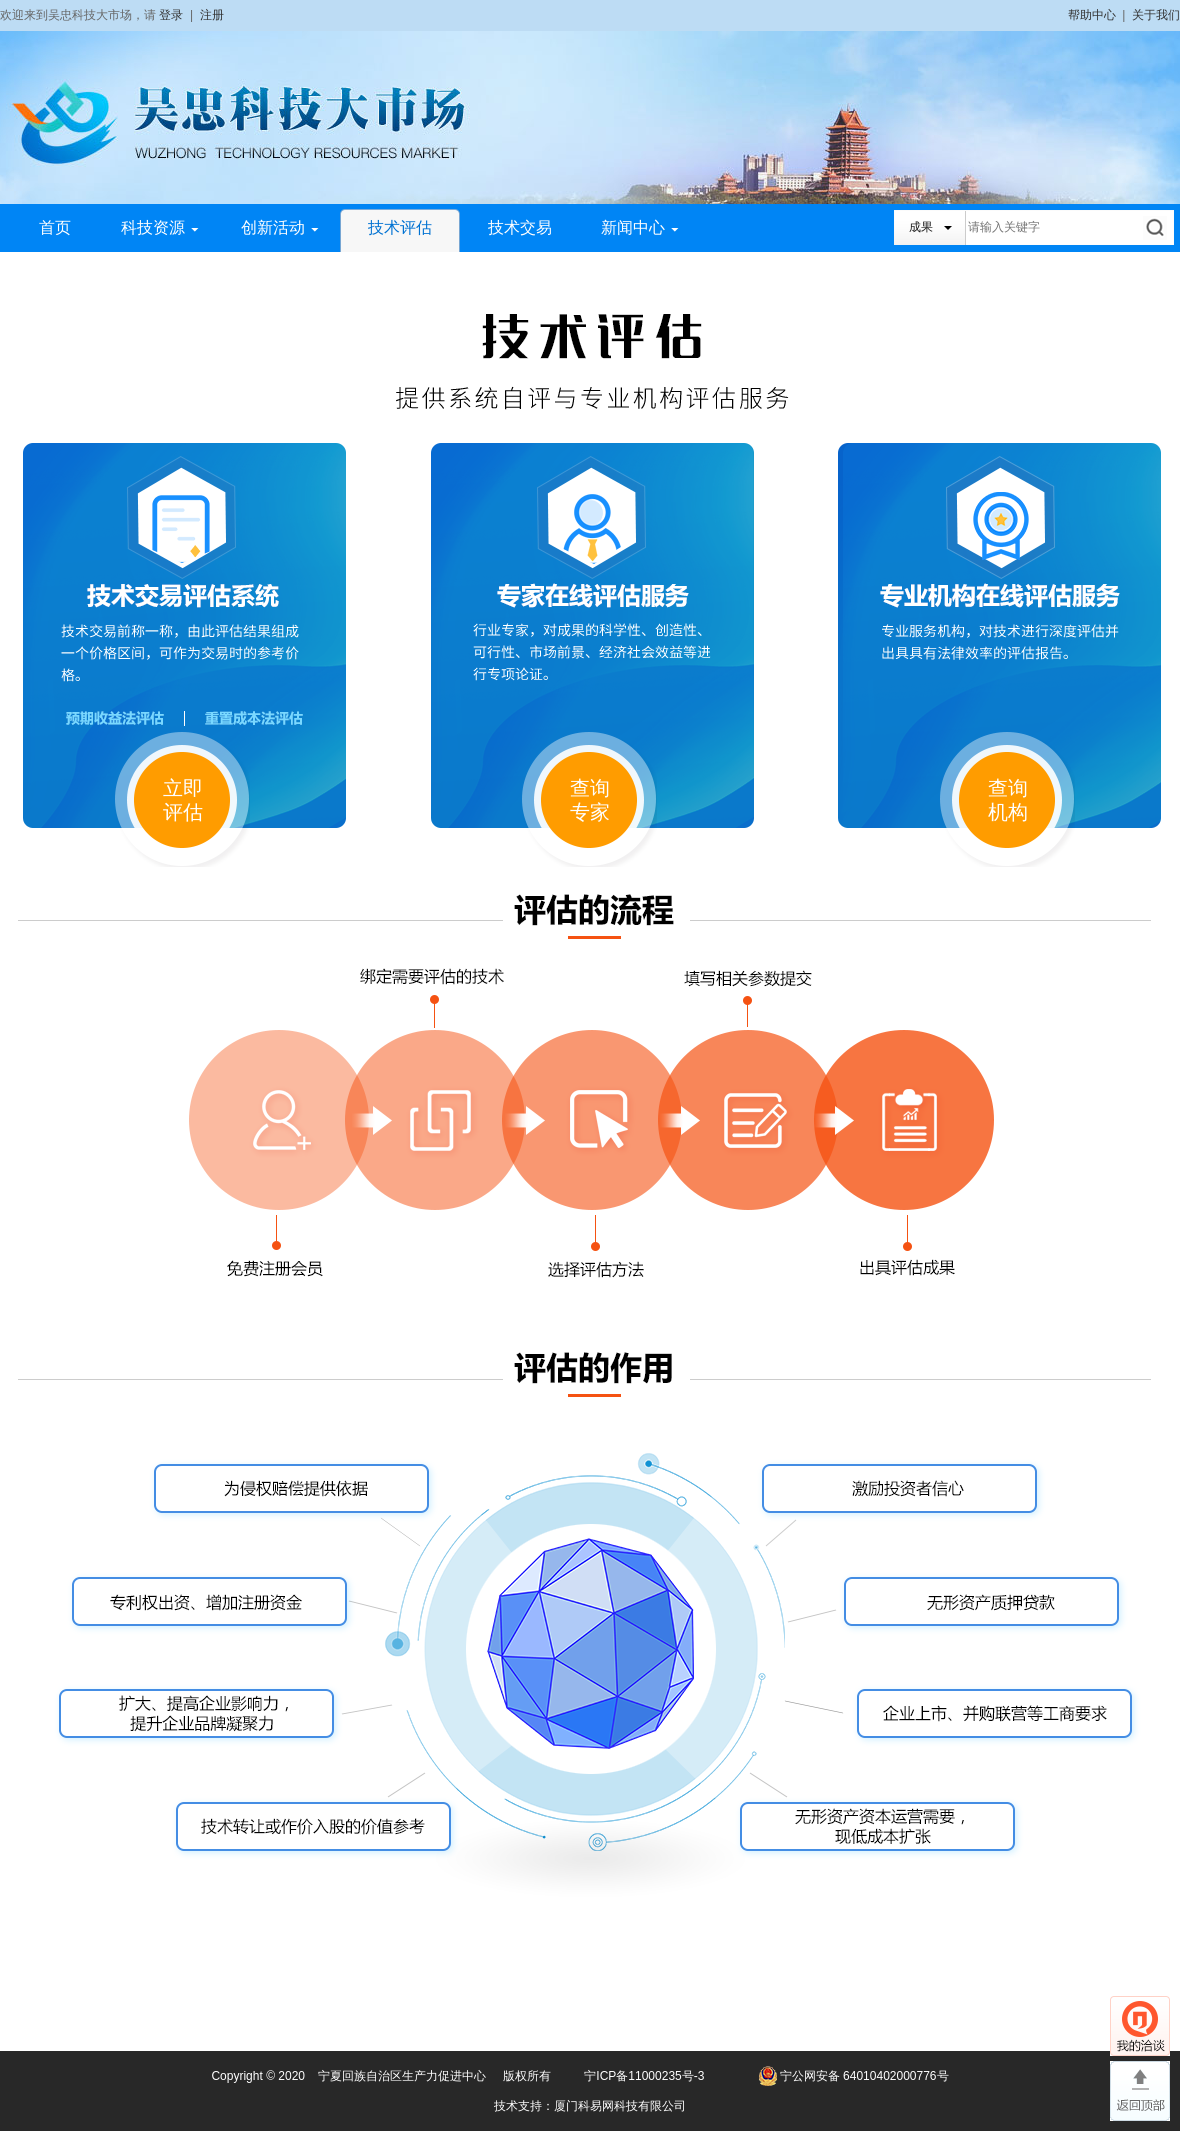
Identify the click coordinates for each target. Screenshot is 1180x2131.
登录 (171, 15)
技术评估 (400, 227)
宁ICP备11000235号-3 (644, 2076)
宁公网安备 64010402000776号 (864, 2076)
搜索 (1156, 227)
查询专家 (590, 800)
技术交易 (520, 227)
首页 (55, 227)
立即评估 (183, 800)
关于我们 (1156, 15)
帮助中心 (1092, 15)
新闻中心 (640, 227)
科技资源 (160, 227)
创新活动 (280, 227)
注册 (212, 15)
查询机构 (1008, 800)
